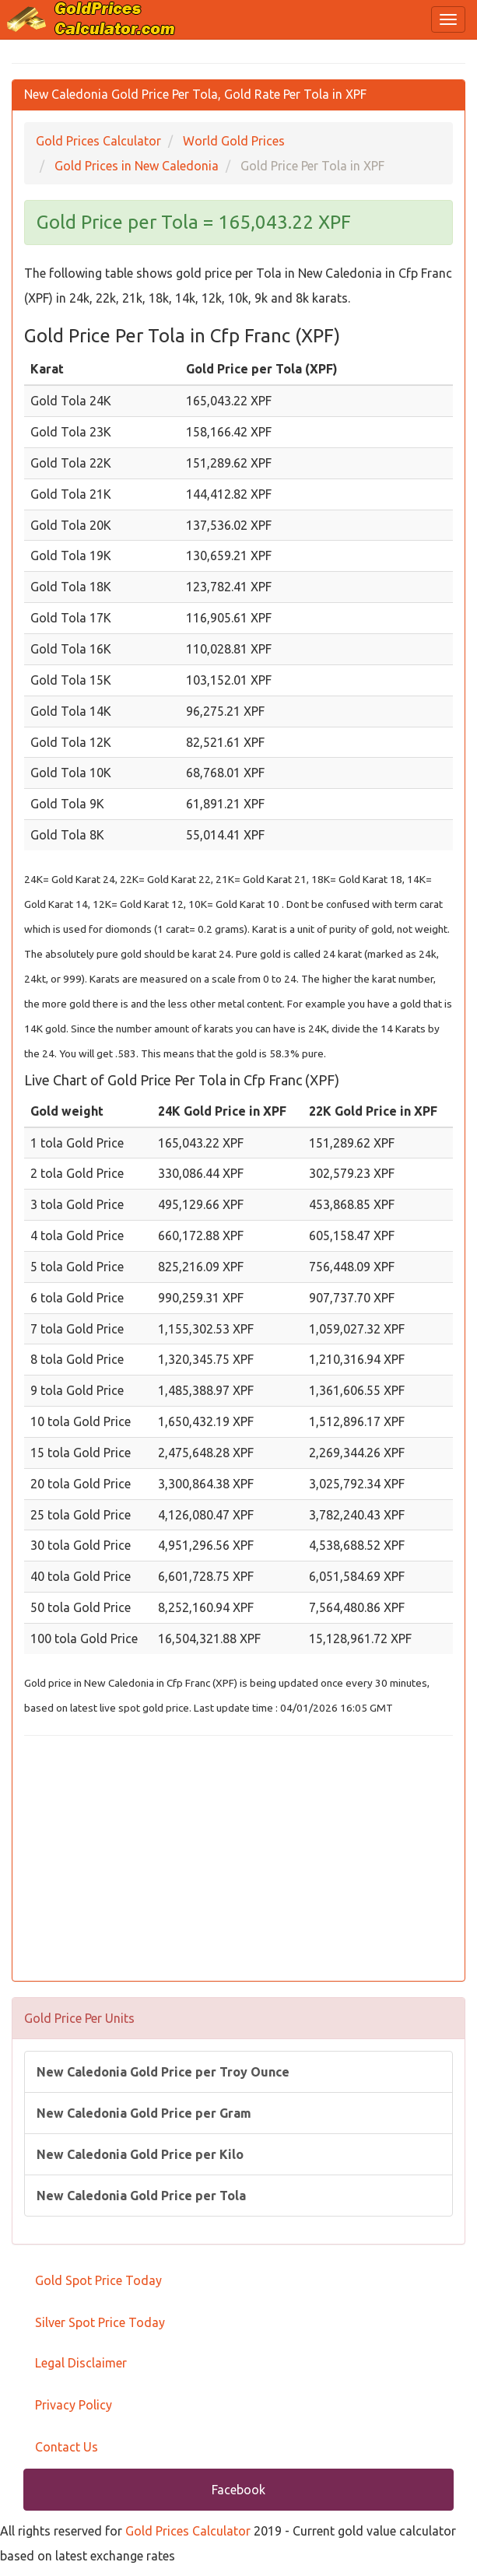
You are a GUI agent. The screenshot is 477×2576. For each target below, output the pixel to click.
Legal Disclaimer (81, 2363)
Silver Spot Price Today (100, 2322)
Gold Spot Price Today (98, 2280)
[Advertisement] (238, 1860)
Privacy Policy (73, 2405)
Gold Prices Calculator (188, 2531)
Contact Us (66, 2447)
